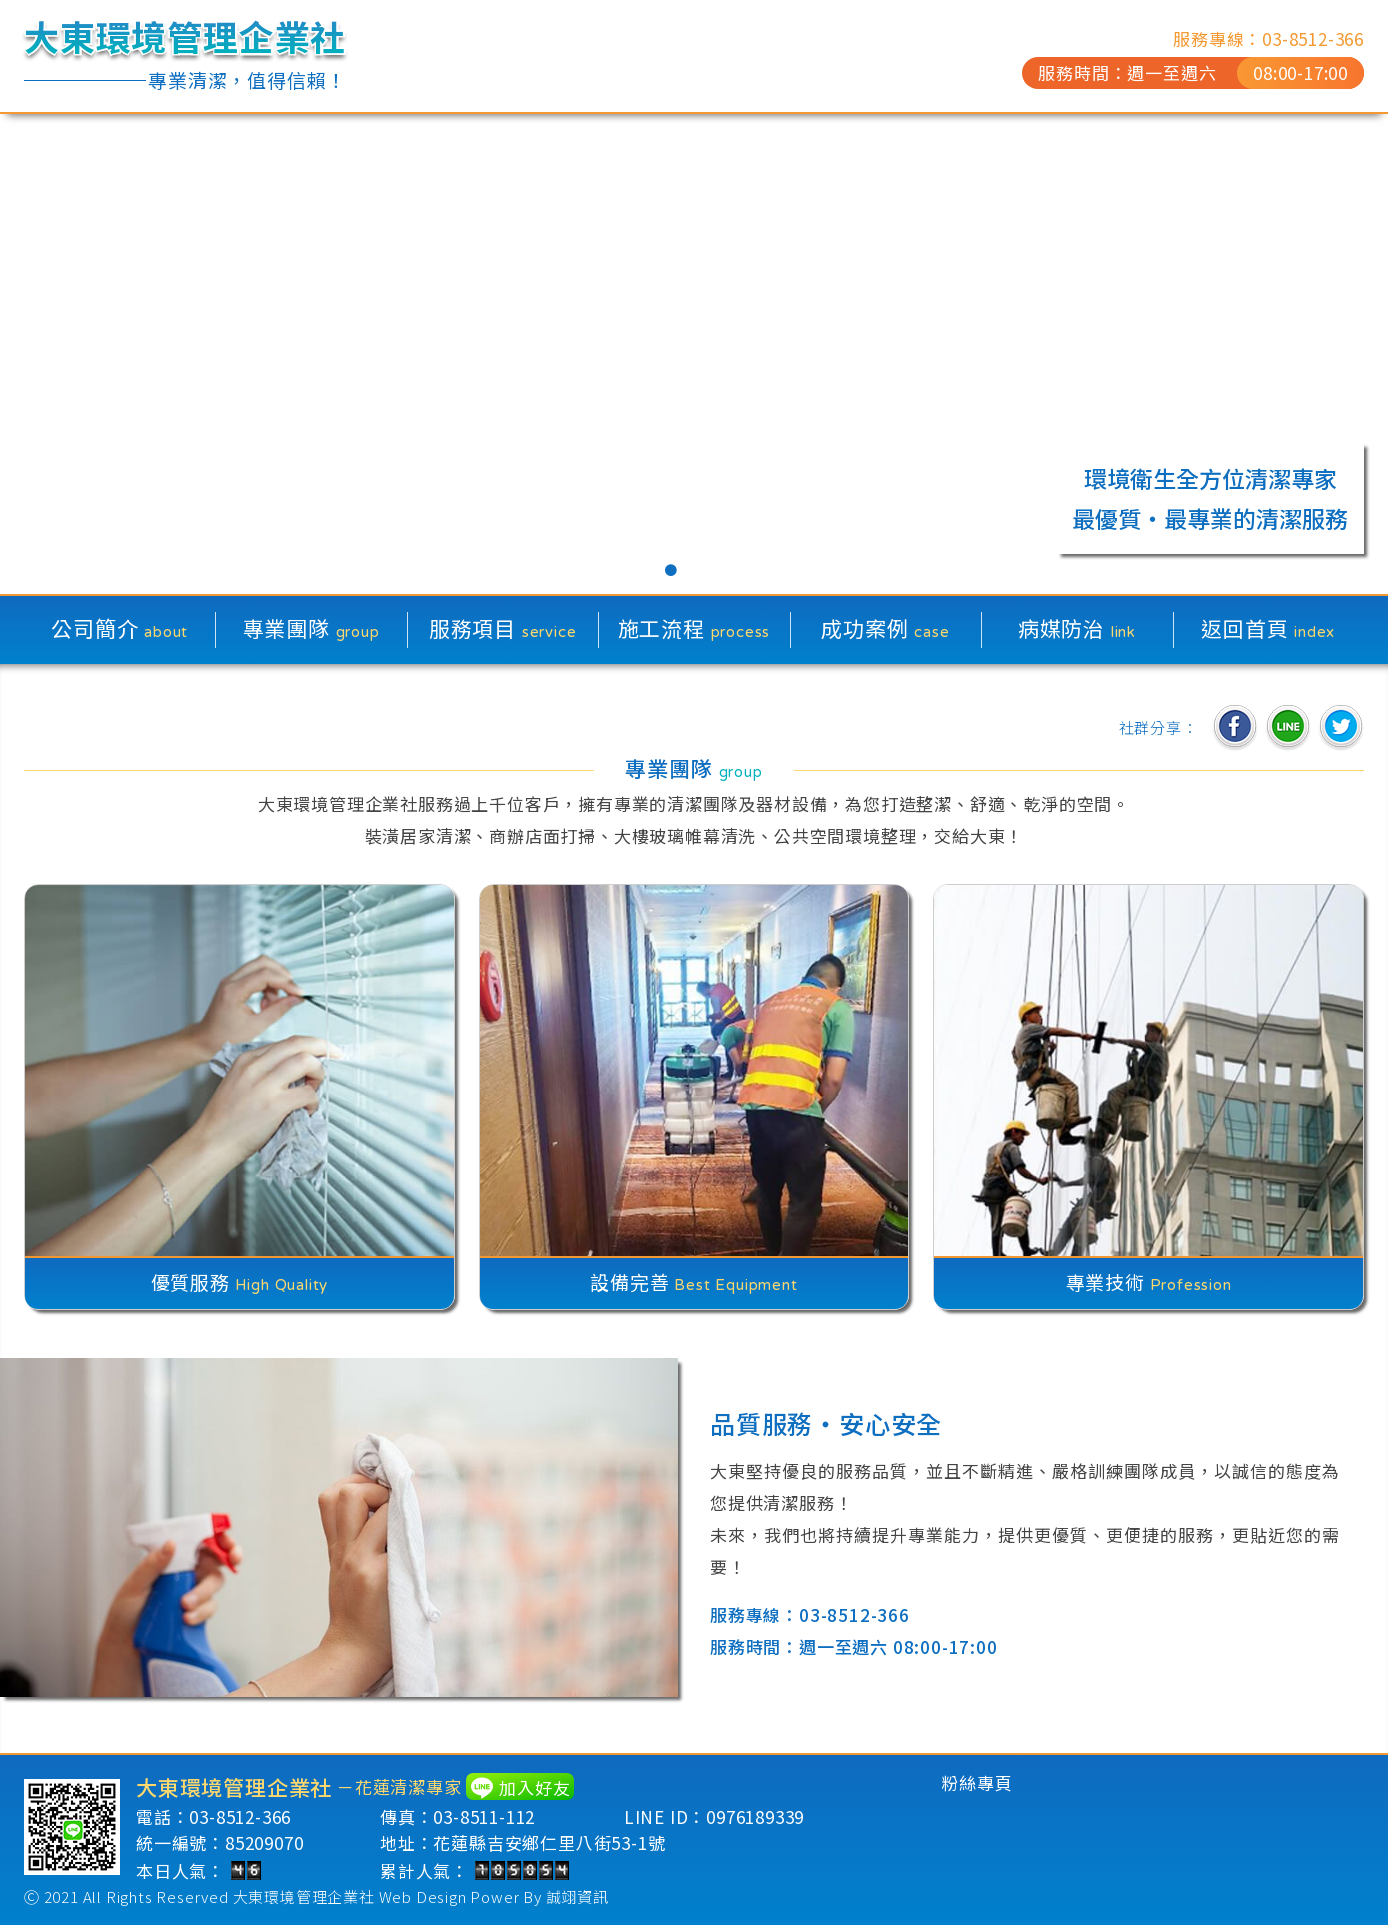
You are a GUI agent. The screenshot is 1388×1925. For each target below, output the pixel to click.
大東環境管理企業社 (304, 1896)
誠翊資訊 (577, 1896)
